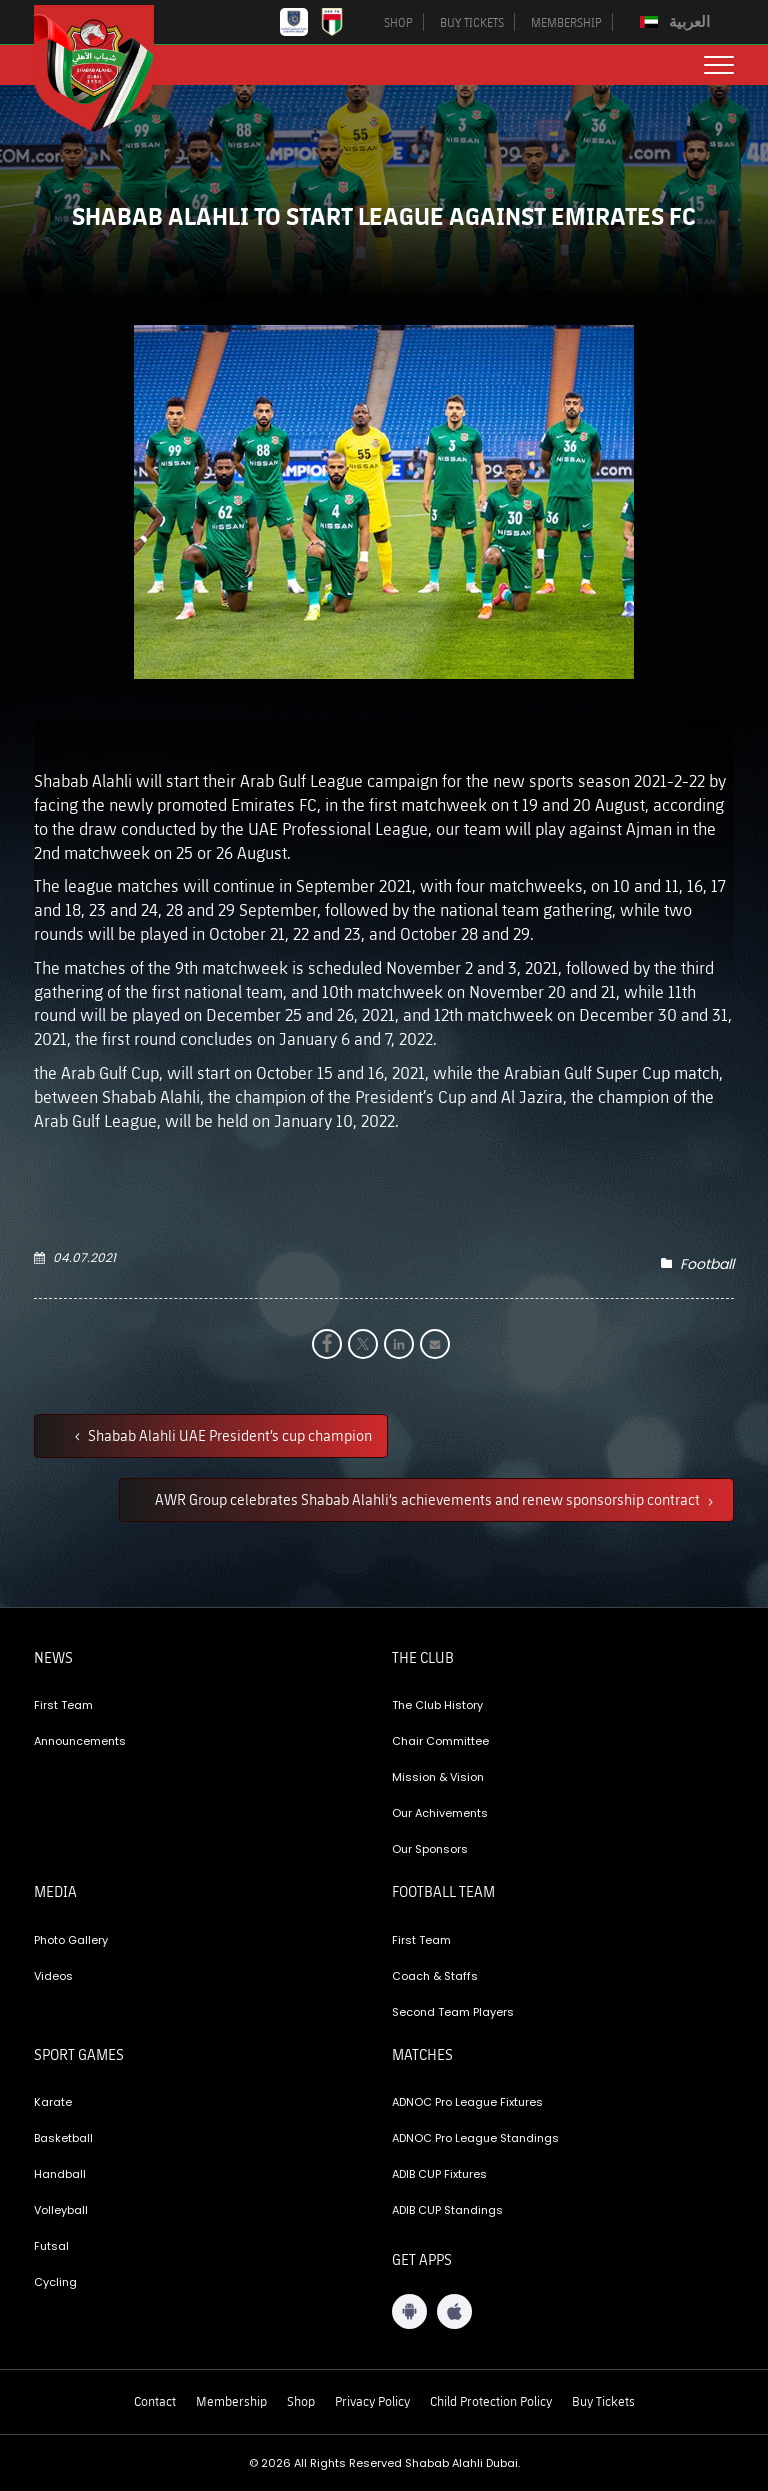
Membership (231, 2401)
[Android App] (409, 2311)
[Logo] (109, 68)
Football (707, 1264)
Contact (155, 2401)
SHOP (398, 22)
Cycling (55, 2282)
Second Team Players (453, 2012)
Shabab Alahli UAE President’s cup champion (228, 1435)
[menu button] (719, 65)
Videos (53, 1976)
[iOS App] (454, 2311)
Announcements (80, 1741)
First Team (63, 1705)
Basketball (63, 2138)
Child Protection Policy (491, 2401)
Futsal (51, 2246)
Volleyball (61, 2210)
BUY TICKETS (472, 22)
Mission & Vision (438, 1777)
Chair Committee (440, 1741)
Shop (301, 2401)
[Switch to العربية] (677, 22)
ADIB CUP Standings (447, 2210)
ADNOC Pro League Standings (475, 2138)
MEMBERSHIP (566, 22)
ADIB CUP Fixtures (439, 2174)
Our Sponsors (430, 1849)
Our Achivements (440, 1813)
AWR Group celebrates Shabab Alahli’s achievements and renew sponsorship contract (429, 1499)
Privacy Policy (372, 2401)
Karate (53, 2102)
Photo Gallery (71, 1940)
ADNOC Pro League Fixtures (467, 2102)
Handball (60, 2174)
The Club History (437, 1705)
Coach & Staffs (435, 1976)
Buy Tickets (603, 2401)
